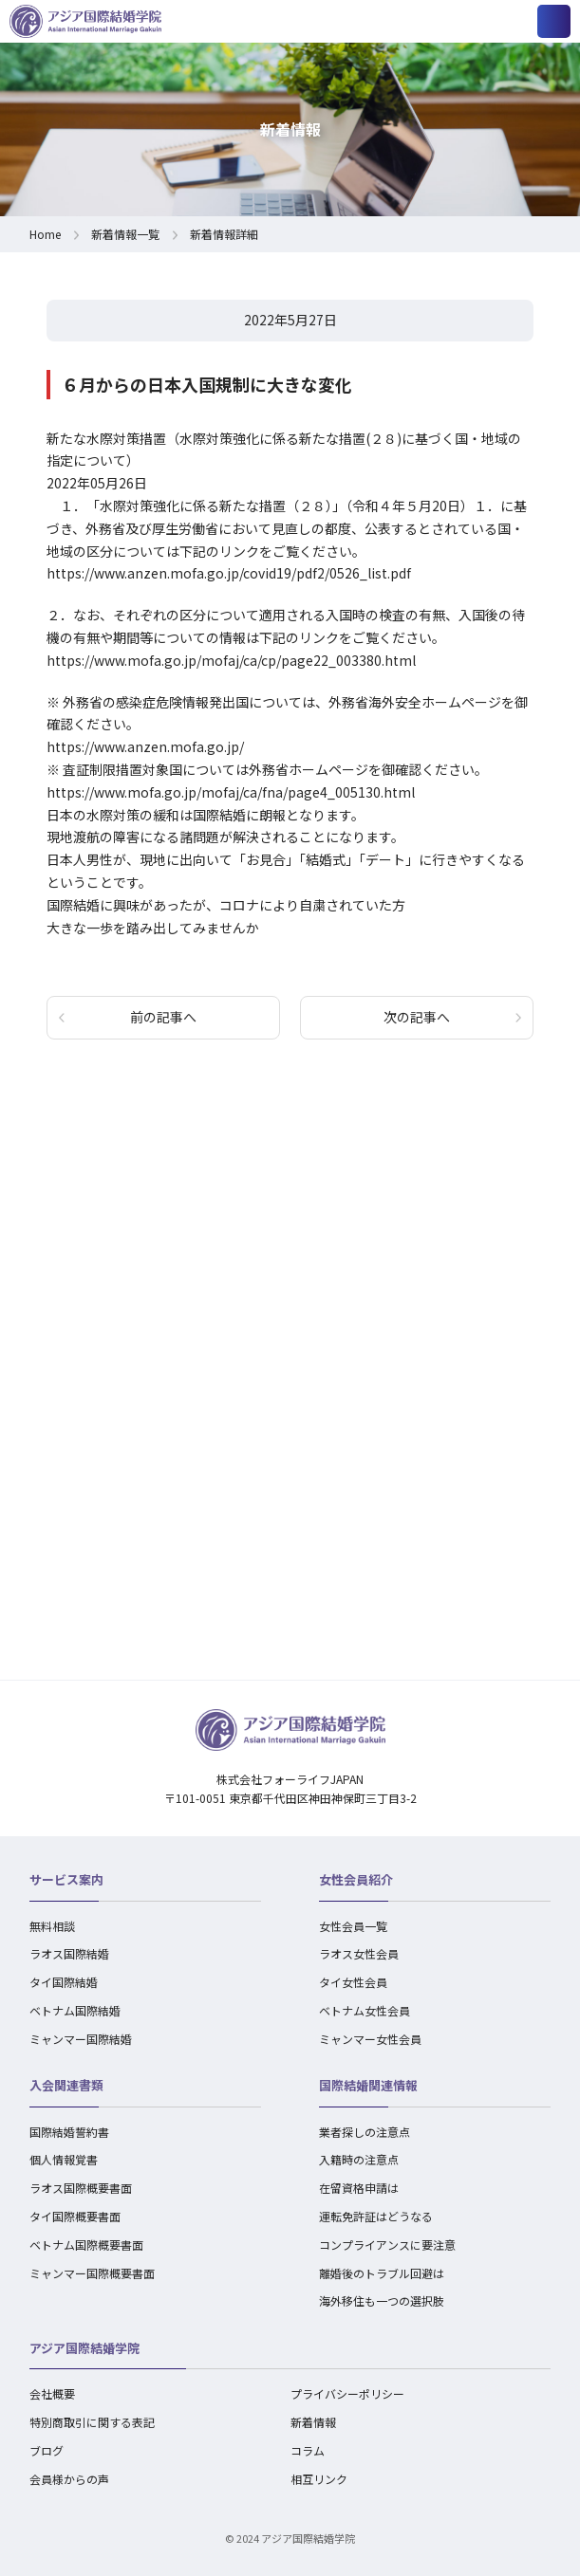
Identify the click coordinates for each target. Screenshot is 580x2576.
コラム (307, 2450)
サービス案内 (66, 1879)
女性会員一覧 (353, 1926)
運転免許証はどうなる (376, 2216)
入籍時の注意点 (359, 2159)
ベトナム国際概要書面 (86, 2244)
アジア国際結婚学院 (84, 2348)
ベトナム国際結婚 (75, 2010)
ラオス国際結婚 (69, 1953)
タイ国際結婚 (63, 1982)
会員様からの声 (69, 2479)
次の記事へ (417, 1016)
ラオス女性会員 (359, 1953)
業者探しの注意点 (364, 2132)
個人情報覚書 (63, 2159)
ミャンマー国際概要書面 (92, 2273)
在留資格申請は (359, 2188)
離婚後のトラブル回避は (381, 2273)
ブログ (46, 2450)
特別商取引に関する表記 (92, 2422)
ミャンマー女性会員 (370, 2039)
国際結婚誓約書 (69, 2132)
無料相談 (52, 1926)
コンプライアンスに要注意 (387, 2244)
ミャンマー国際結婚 (80, 2039)
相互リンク (318, 2479)
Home (45, 234)
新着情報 (313, 2422)
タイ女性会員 (353, 1982)
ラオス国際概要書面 (80, 2188)
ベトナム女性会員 (364, 2010)
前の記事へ (163, 1016)
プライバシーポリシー (347, 2393)
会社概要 (52, 2393)
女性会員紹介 (356, 1879)
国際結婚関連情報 (368, 2085)
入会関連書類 (66, 2085)
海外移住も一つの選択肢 (381, 2300)
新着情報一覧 (125, 234)
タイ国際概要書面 (75, 2216)
